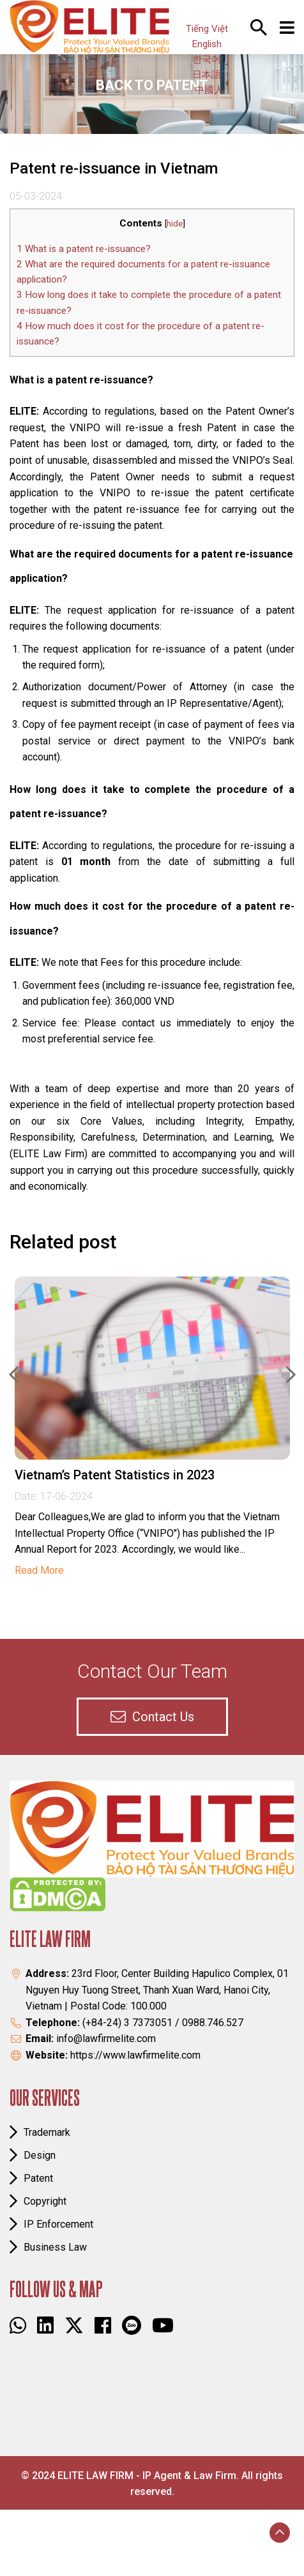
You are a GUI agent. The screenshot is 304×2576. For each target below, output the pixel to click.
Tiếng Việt (207, 28)
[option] (152, 1426)
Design (40, 2155)
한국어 (206, 59)
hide (175, 223)
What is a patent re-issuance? (84, 249)
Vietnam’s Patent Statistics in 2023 (115, 1475)
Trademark (47, 2132)
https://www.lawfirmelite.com (135, 2055)
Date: (27, 1496)
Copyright (45, 2201)
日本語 (206, 74)
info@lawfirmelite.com (106, 2038)
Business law (55, 2247)
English (207, 44)
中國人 (209, 90)
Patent (38, 2178)
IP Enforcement (58, 2224)
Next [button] (291, 1375)
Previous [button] (13, 1375)
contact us (152, 1716)
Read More (39, 1570)
